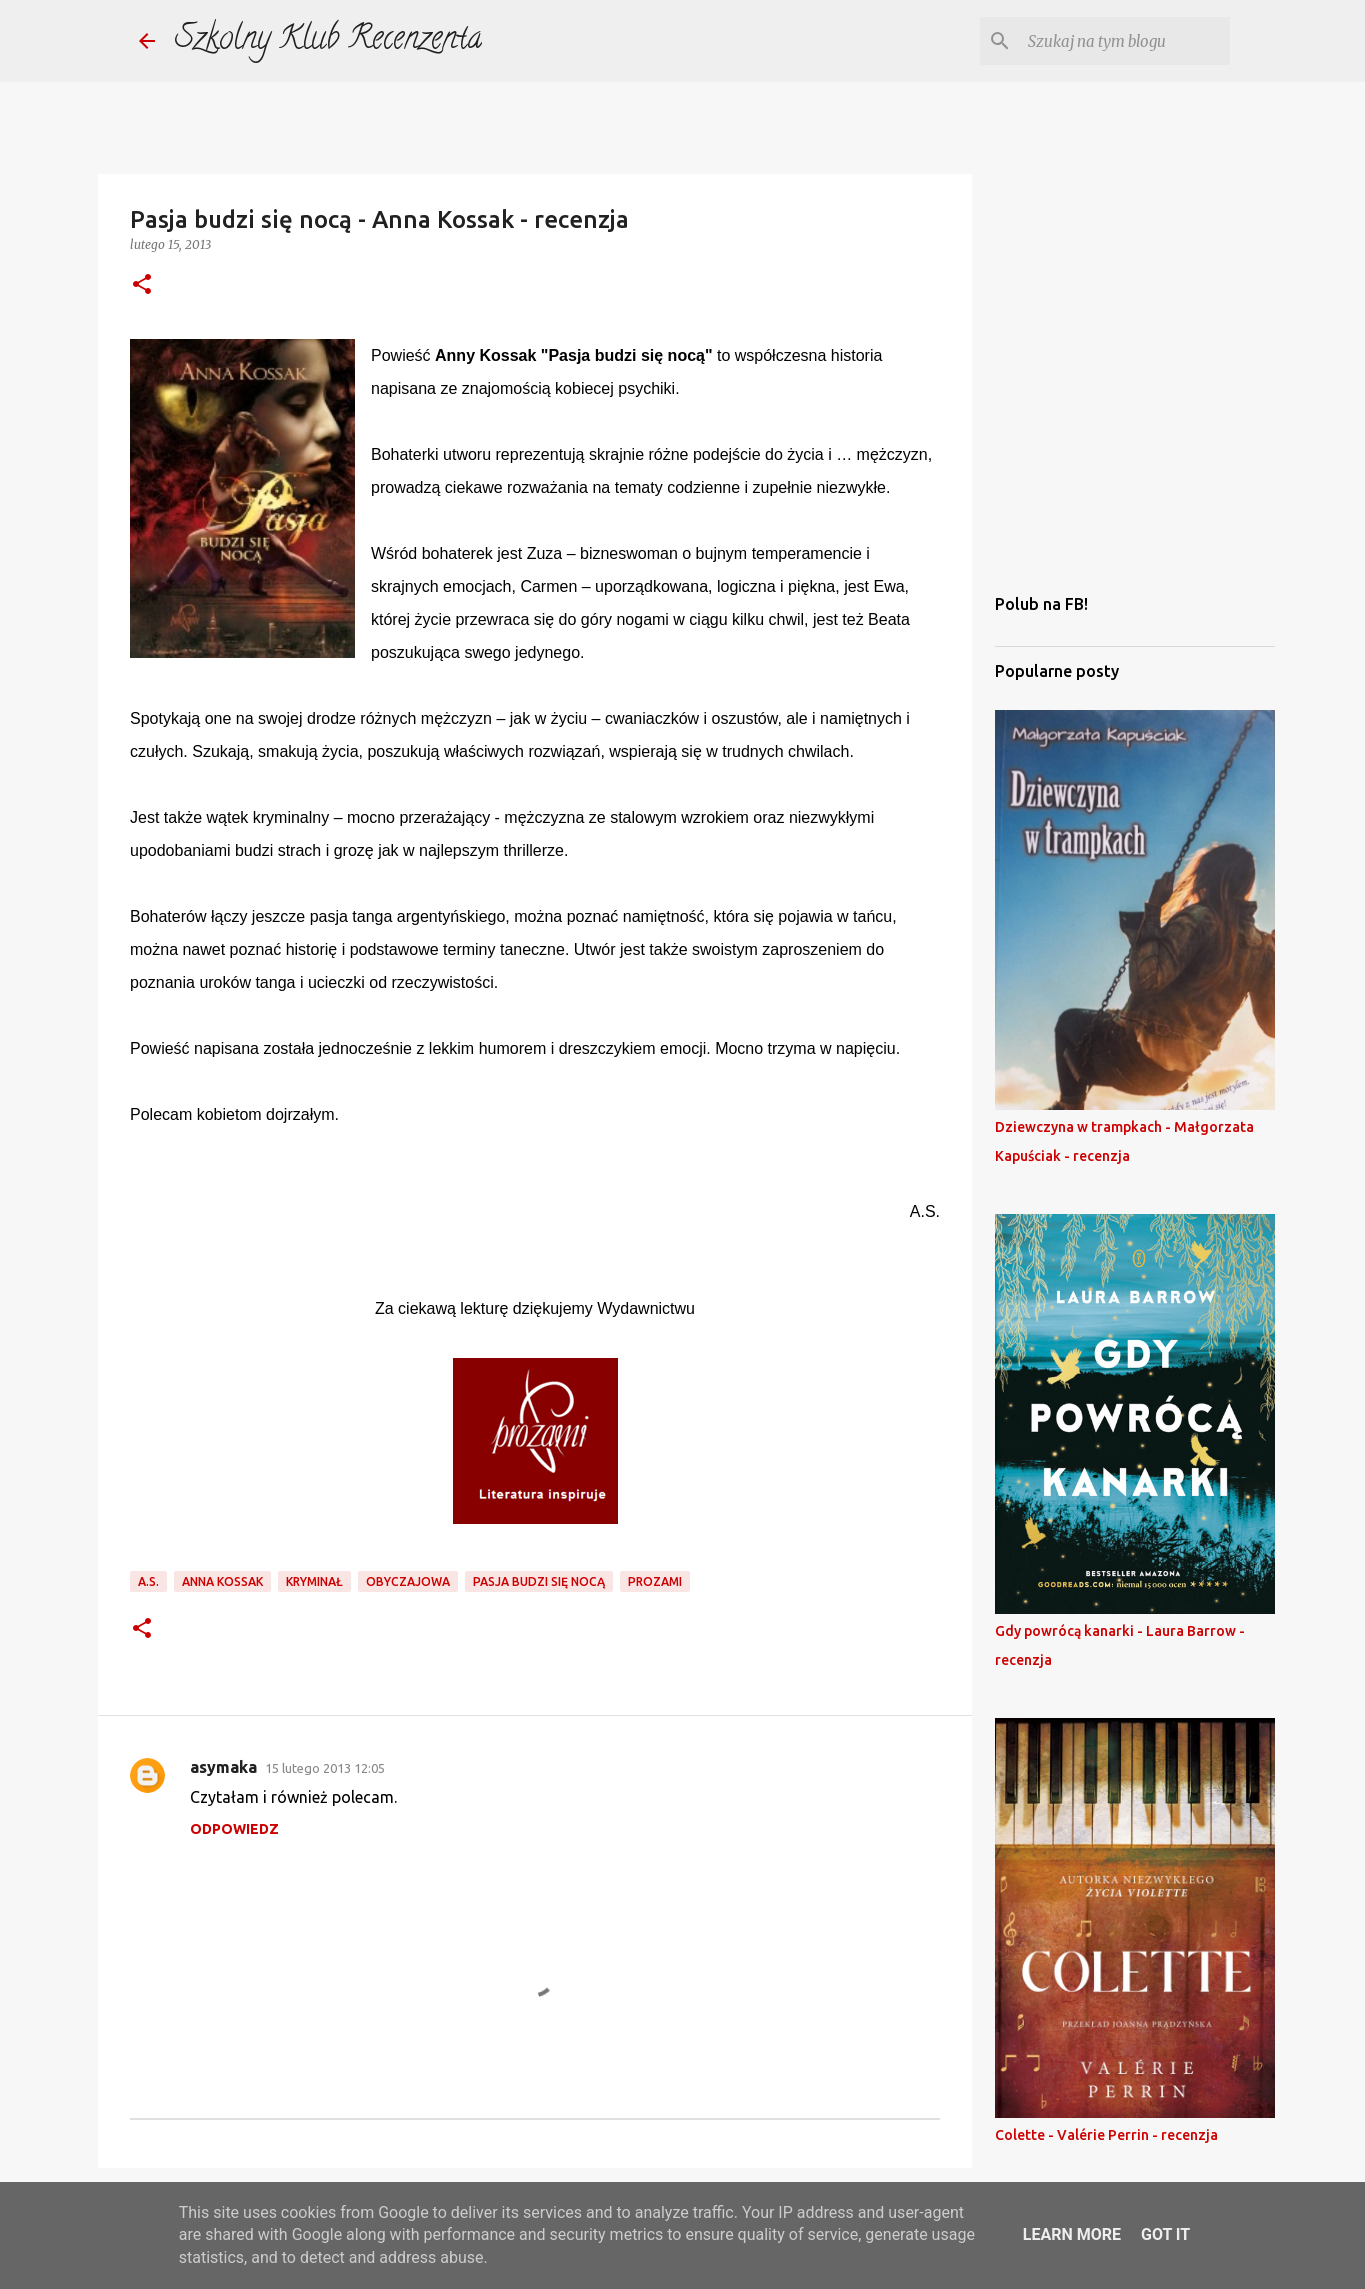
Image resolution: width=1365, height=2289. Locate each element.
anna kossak (222, 1581)
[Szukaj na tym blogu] (1125, 41)
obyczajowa (408, 1581)
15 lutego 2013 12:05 (325, 1768)
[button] (142, 285)
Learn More (1072, 2234)
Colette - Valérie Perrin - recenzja (1106, 2135)
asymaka (223, 1767)
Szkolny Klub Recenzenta (328, 41)
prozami (655, 1581)
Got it (1165, 2234)
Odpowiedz (234, 1829)
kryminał (314, 1581)
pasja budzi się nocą (539, 1581)
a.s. (148, 1581)
